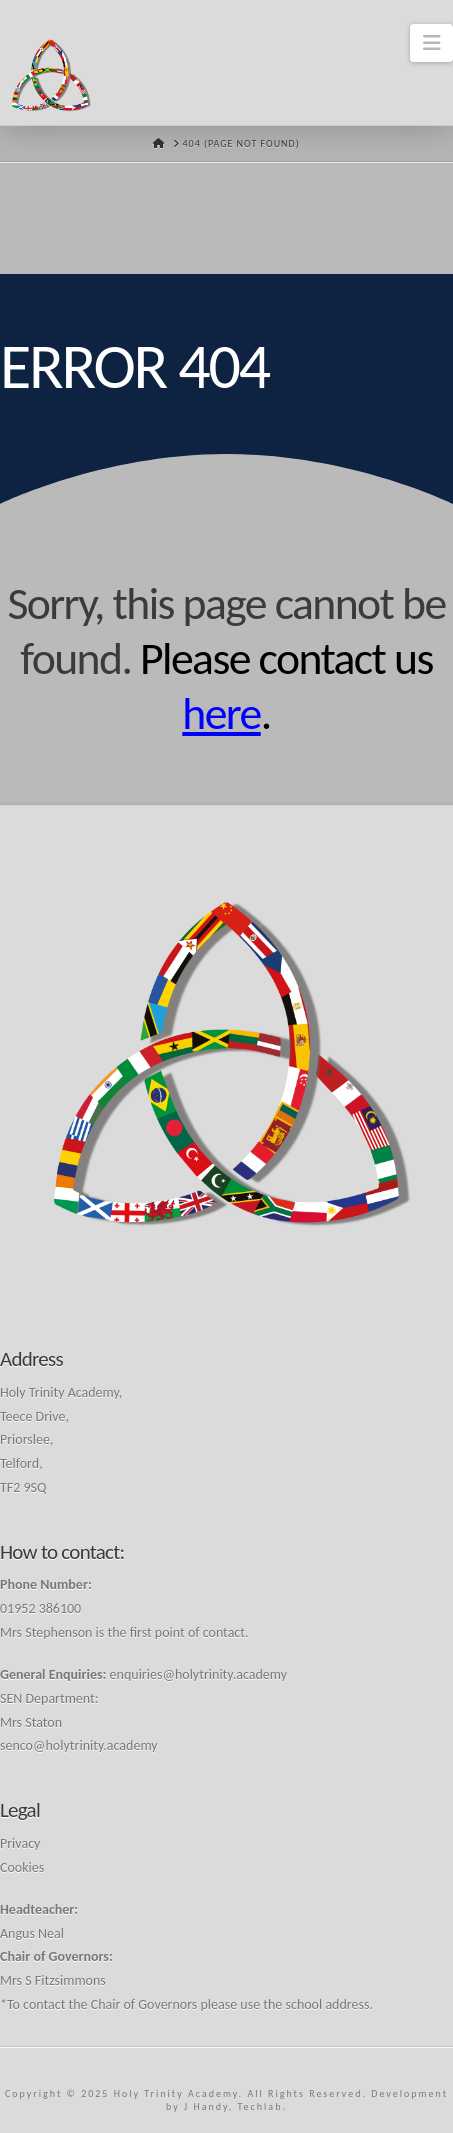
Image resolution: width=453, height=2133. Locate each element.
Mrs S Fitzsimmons (53, 1980)
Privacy (20, 1843)
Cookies (22, 1867)
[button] (431, 43)
